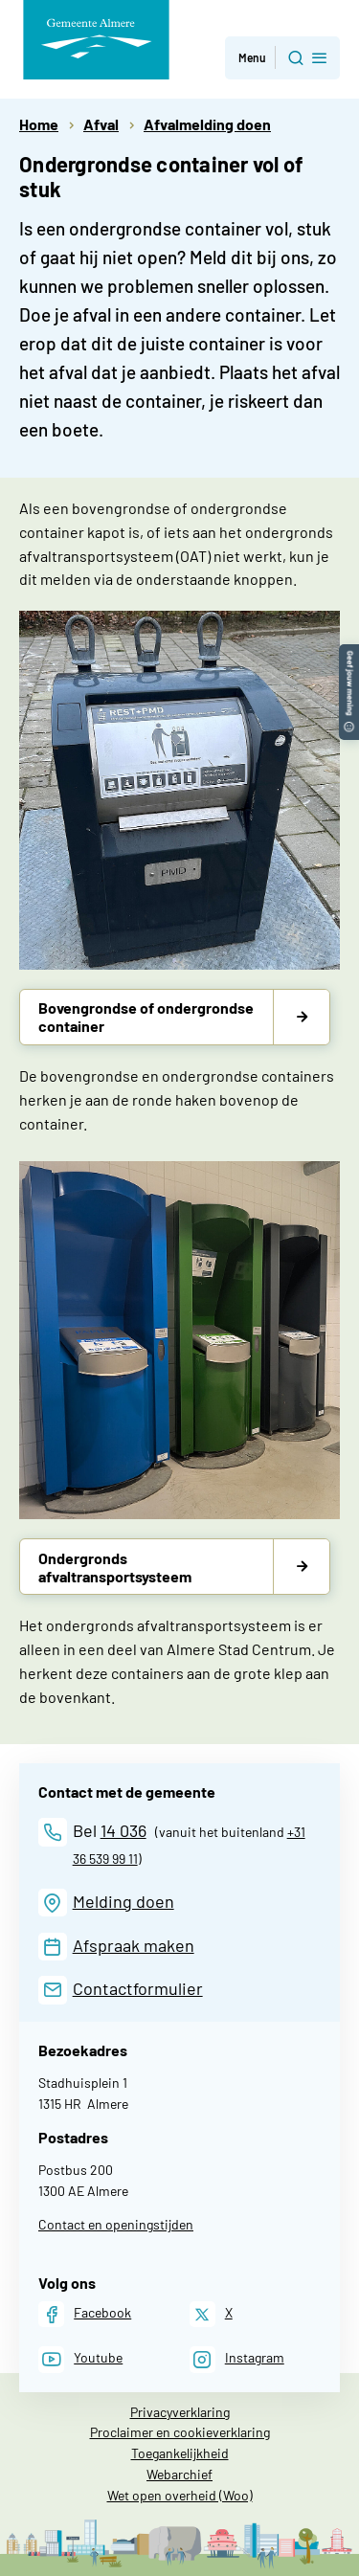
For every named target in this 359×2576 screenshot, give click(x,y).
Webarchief (179, 2474)
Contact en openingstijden (115, 2224)
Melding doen (123, 1901)
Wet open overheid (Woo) (180, 2495)
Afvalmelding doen (207, 124)
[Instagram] (237, 2359)
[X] (211, 2314)
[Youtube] (80, 2359)
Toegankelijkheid (180, 2453)
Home (38, 124)
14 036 (123, 1830)
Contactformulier (138, 1988)
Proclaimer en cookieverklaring (180, 2432)
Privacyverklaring (180, 2412)
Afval (101, 124)
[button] (349, 653)
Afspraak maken (133, 1945)
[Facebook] (84, 2314)
